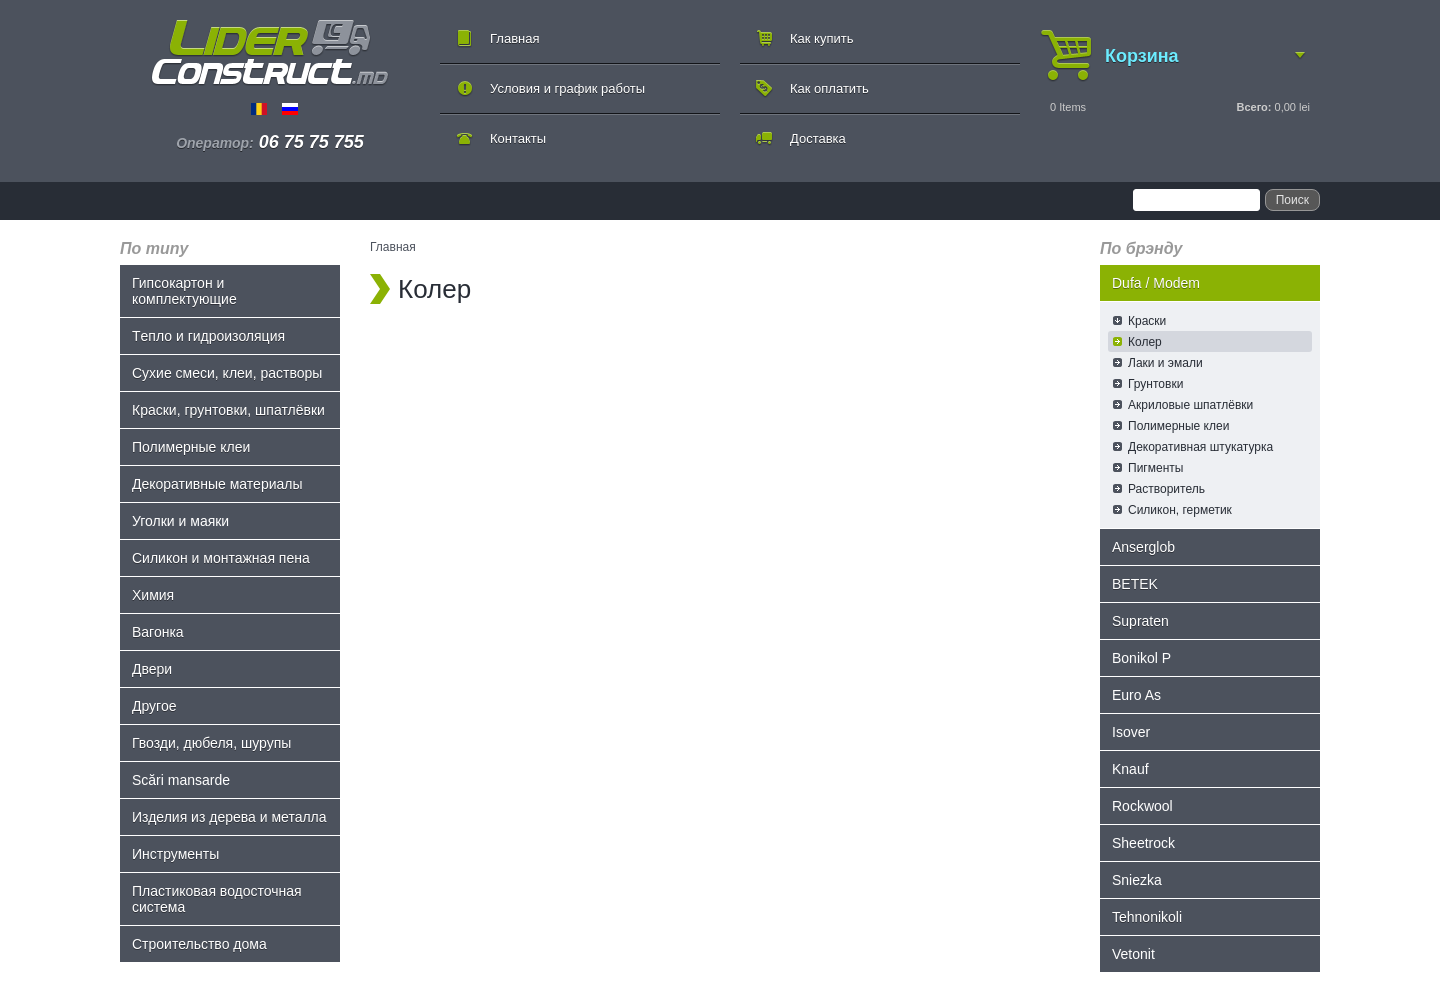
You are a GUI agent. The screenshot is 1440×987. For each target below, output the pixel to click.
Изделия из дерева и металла (229, 817)
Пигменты (1155, 468)
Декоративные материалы (217, 484)
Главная (514, 38)
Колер (1145, 342)
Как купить (821, 38)
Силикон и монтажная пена (221, 558)
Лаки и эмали (1165, 363)
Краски (1147, 321)
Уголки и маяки (180, 521)
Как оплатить (829, 88)
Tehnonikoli (1147, 917)
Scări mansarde (181, 780)
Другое (154, 706)
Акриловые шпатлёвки (1190, 405)
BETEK (1135, 584)
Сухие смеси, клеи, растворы (227, 373)
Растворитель (1166, 489)
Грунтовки (1155, 384)
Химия (153, 595)
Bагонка (158, 632)
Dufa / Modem (1156, 283)
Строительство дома (199, 944)
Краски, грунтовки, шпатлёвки (228, 410)
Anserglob (1143, 547)
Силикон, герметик (1180, 510)
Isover (1131, 732)
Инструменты (175, 854)
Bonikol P (1141, 658)
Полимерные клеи (191, 447)
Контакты (518, 138)
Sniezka (1137, 880)
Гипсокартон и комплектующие (184, 291)
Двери (152, 669)
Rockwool (1142, 806)
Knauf (1130, 769)
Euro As (1136, 695)
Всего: (1253, 107)
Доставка (818, 138)
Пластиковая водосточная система (217, 899)
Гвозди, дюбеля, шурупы (211, 743)
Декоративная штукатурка (1200, 447)
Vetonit (1133, 954)
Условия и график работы (567, 88)
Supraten (1140, 621)
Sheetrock (1143, 843)
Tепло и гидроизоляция (208, 336)
